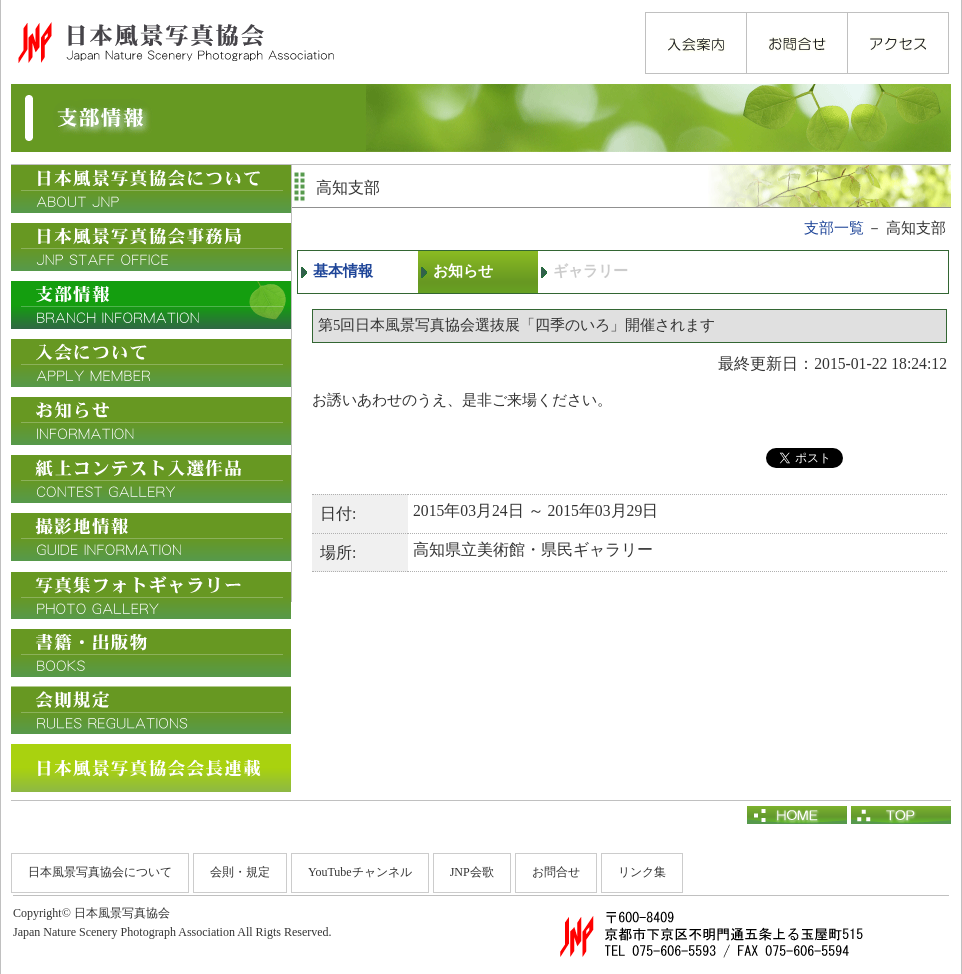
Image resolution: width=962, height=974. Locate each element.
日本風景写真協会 (174, 42)
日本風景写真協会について (100, 872)
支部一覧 (834, 228)
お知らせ (463, 271)
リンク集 (642, 872)
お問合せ (556, 872)
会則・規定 (240, 872)
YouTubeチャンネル (360, 872)
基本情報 (343, 271)
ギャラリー (590, 271)
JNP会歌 (472, 872)
